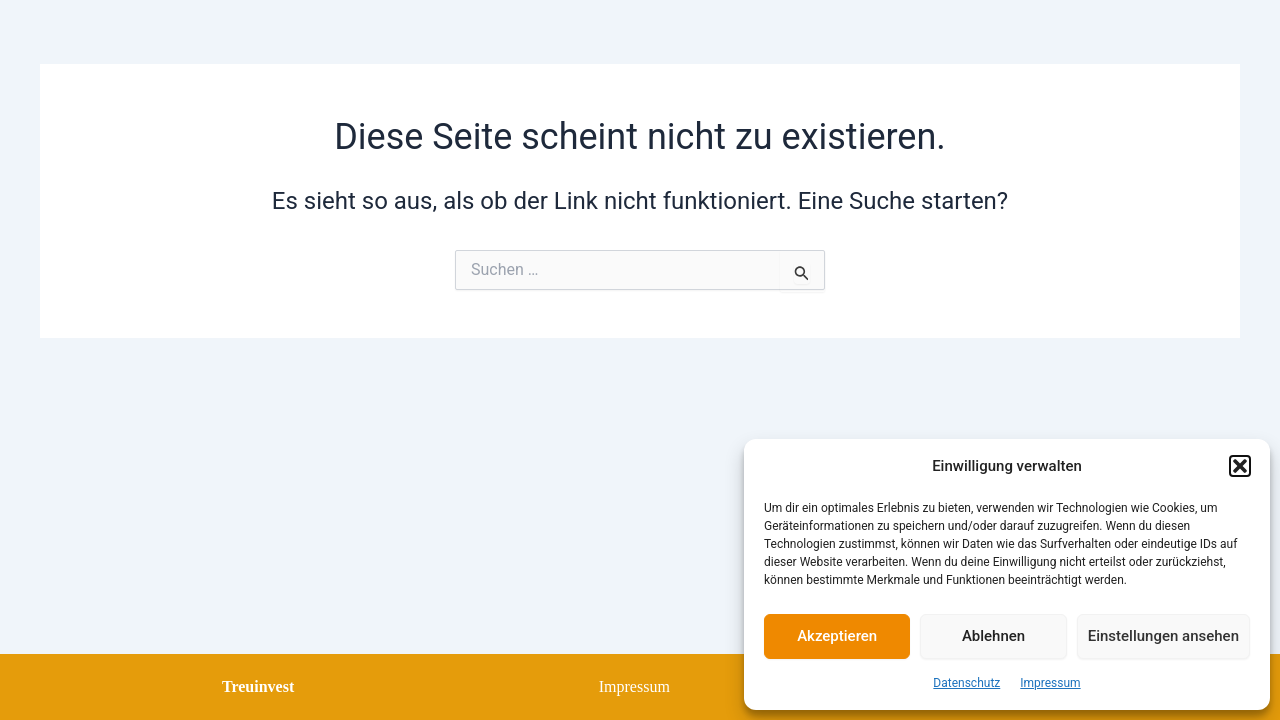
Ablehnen (993, 636)
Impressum (1050, 683)
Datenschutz (966, 683)
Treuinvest (258, 686)
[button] (1240, 466)
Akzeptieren (837, 636)
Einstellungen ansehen (1163, 636)
